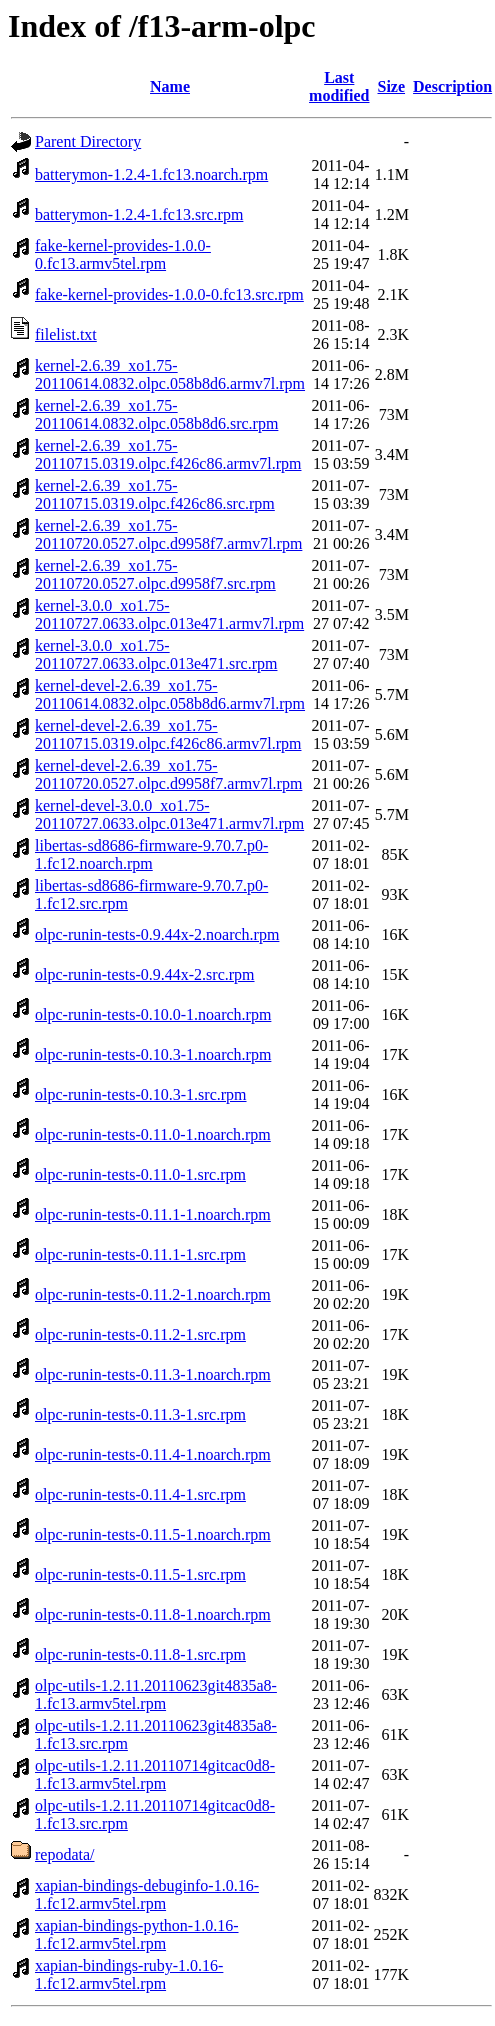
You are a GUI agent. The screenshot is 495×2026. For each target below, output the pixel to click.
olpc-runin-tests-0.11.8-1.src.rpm (140, 1654)
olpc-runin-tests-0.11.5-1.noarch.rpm (153, 1534)
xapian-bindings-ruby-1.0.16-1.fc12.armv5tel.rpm (129, 1974)
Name (170, 86)
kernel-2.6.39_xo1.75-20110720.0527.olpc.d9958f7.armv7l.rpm (168, 534)
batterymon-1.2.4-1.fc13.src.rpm (139, 214)
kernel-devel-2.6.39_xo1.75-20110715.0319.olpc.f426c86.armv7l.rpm (168, 734)
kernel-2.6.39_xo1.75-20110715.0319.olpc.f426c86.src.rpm (155, 494)
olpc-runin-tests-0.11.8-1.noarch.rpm (153, 1614)
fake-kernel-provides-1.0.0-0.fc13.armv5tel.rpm (123, 254)
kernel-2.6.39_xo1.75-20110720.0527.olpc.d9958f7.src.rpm (155, 574)
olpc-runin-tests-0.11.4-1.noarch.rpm (153, 1454)
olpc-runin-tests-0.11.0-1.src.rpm (140, 1174)
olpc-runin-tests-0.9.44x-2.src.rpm (145, 974)
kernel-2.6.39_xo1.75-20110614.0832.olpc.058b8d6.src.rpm (156, 414)
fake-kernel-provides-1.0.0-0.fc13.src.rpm (169, 294)
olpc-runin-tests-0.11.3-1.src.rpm (140, 1414)
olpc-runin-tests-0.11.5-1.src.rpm (140, 1574)
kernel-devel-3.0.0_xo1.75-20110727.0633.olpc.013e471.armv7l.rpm (169, 814)
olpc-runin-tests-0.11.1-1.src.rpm (140, 1254)
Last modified (339, 86)
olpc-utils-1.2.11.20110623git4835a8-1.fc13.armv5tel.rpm (156, 1694)
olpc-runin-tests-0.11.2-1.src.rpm (140, 1334)
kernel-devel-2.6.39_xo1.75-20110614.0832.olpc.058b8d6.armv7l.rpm (170, 694)
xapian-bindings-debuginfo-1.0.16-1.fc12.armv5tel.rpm (147, 1894)
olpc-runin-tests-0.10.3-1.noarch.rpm (153, 1054)
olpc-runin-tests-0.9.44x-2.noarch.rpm (157, 934)
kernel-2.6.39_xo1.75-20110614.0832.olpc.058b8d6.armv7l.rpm (170, 374)
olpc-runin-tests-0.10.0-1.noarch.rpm (153, 1014)
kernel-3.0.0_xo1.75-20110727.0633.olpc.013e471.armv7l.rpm (169, 614)
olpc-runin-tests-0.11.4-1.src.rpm (140, 1494)
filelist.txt (66, 334)
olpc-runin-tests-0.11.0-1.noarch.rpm (153, 1134)
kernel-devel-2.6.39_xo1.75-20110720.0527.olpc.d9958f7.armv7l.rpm (168, 774)
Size (392, 86)
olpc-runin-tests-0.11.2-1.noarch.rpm (153, 1294)
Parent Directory (88, 141)
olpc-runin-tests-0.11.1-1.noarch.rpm (153, 1214)
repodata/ (65, 1854)
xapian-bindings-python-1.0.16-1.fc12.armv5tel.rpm (137, 1934)
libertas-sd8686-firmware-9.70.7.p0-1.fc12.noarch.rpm (151, 854)
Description (452, 86)
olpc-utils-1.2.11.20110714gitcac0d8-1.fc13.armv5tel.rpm (155, 1774)
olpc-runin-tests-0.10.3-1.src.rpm (141, 1094)
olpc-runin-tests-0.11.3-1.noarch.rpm (153, 1374)
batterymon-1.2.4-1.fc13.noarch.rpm (151, 174)
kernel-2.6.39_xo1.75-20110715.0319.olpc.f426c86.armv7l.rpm (168, 454)
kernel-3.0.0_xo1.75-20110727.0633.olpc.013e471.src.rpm (156, 654)
